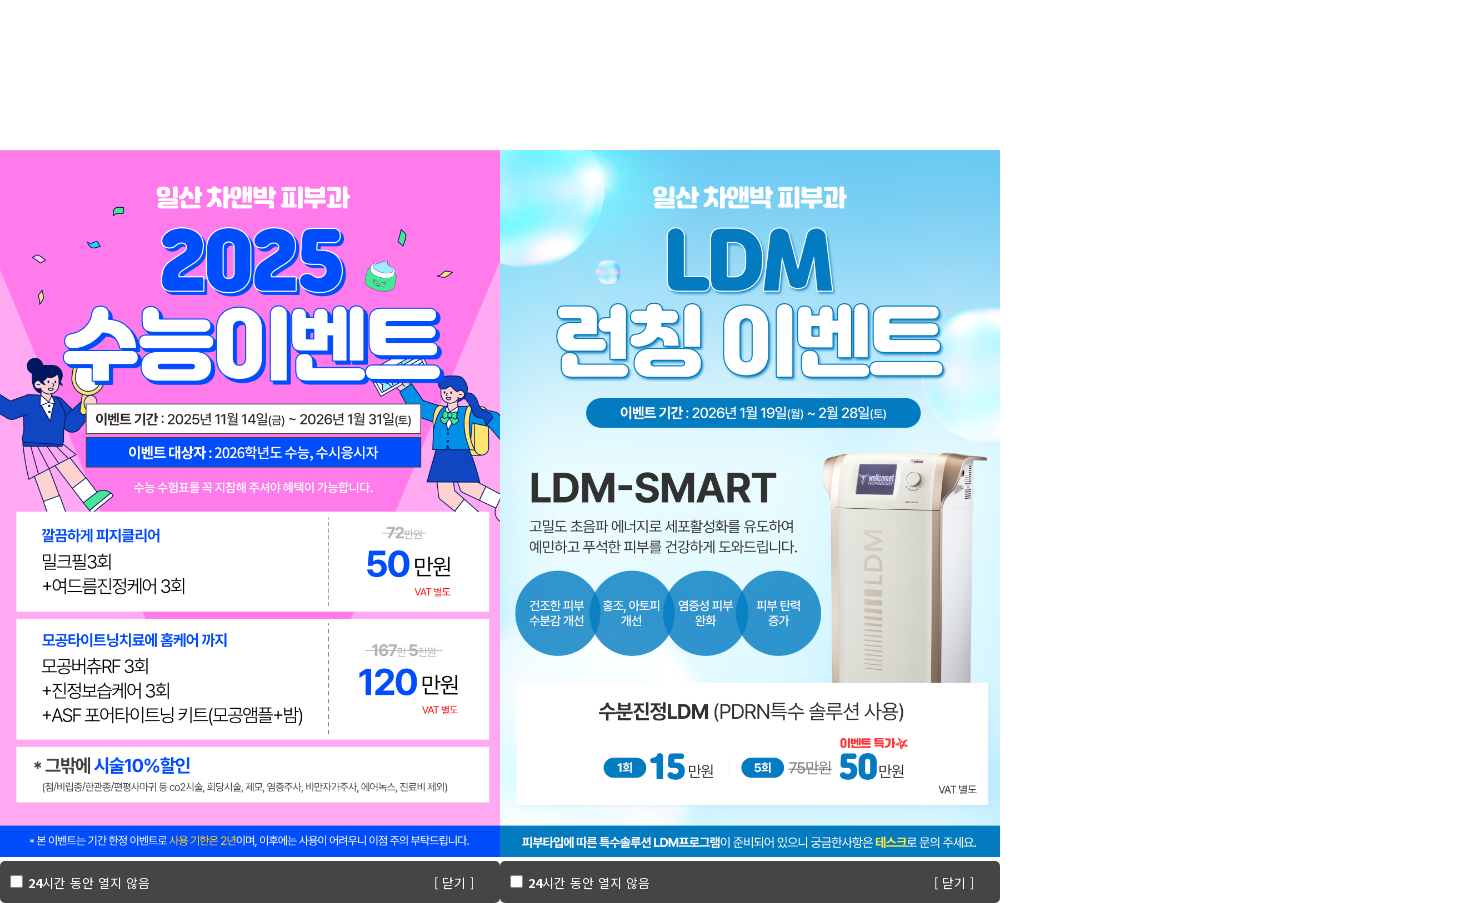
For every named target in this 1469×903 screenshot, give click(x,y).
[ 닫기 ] (454, 882)
